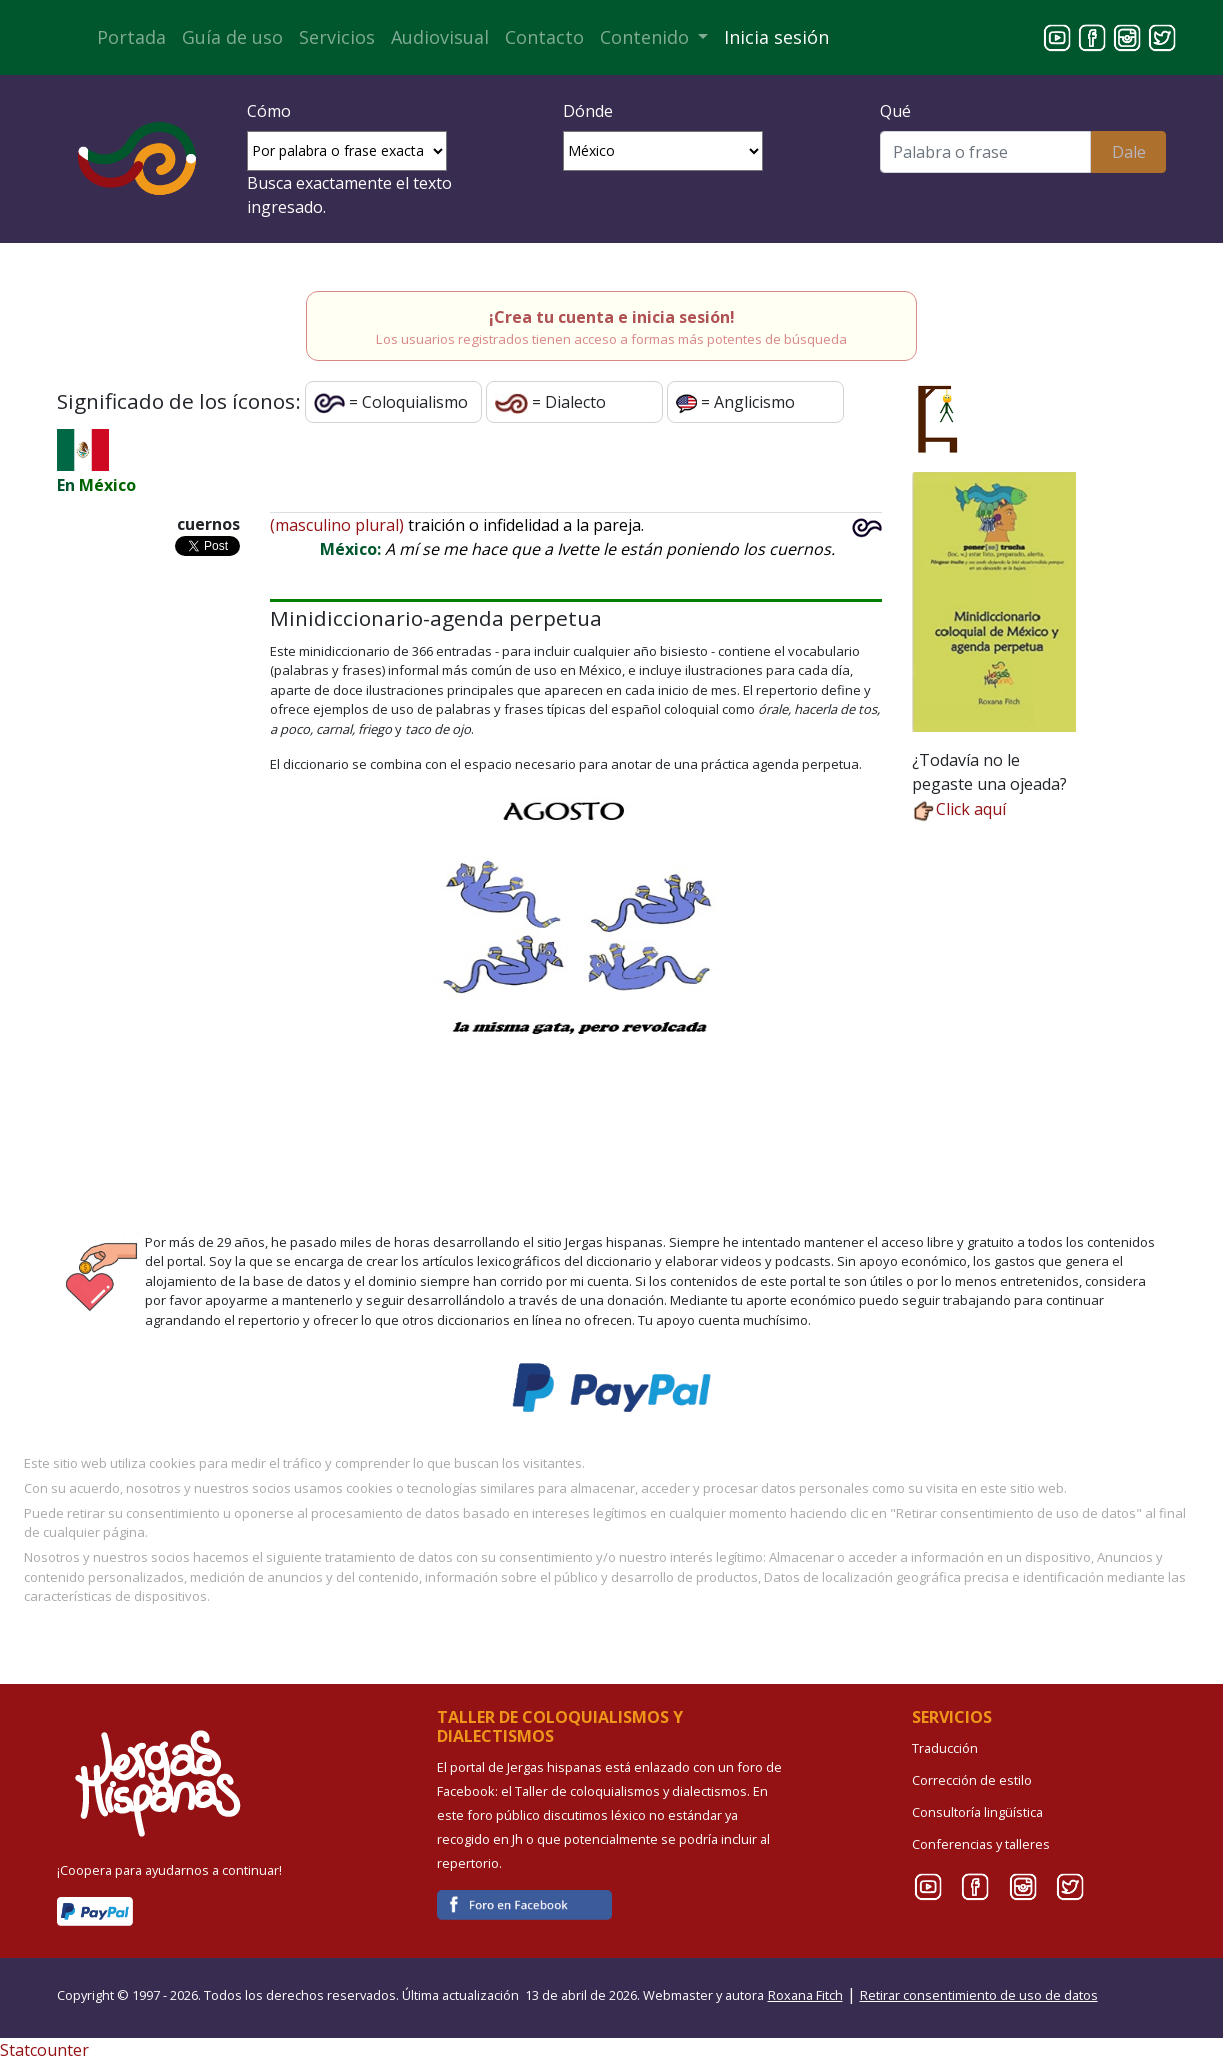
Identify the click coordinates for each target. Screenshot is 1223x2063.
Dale (1129, 152)
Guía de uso (232, 37)
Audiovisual (440, 37)
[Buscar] (985, 152)
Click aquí (959, 809)
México (107, 485)
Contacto (544, 37)
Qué (895, 111)
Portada (131, 37)
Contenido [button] (647, 37)
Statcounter (44, 2050)
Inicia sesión (776, 37)
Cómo (269, 111)
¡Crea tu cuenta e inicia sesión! (612, 317)
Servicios (337, 37)
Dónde (588, 111)
